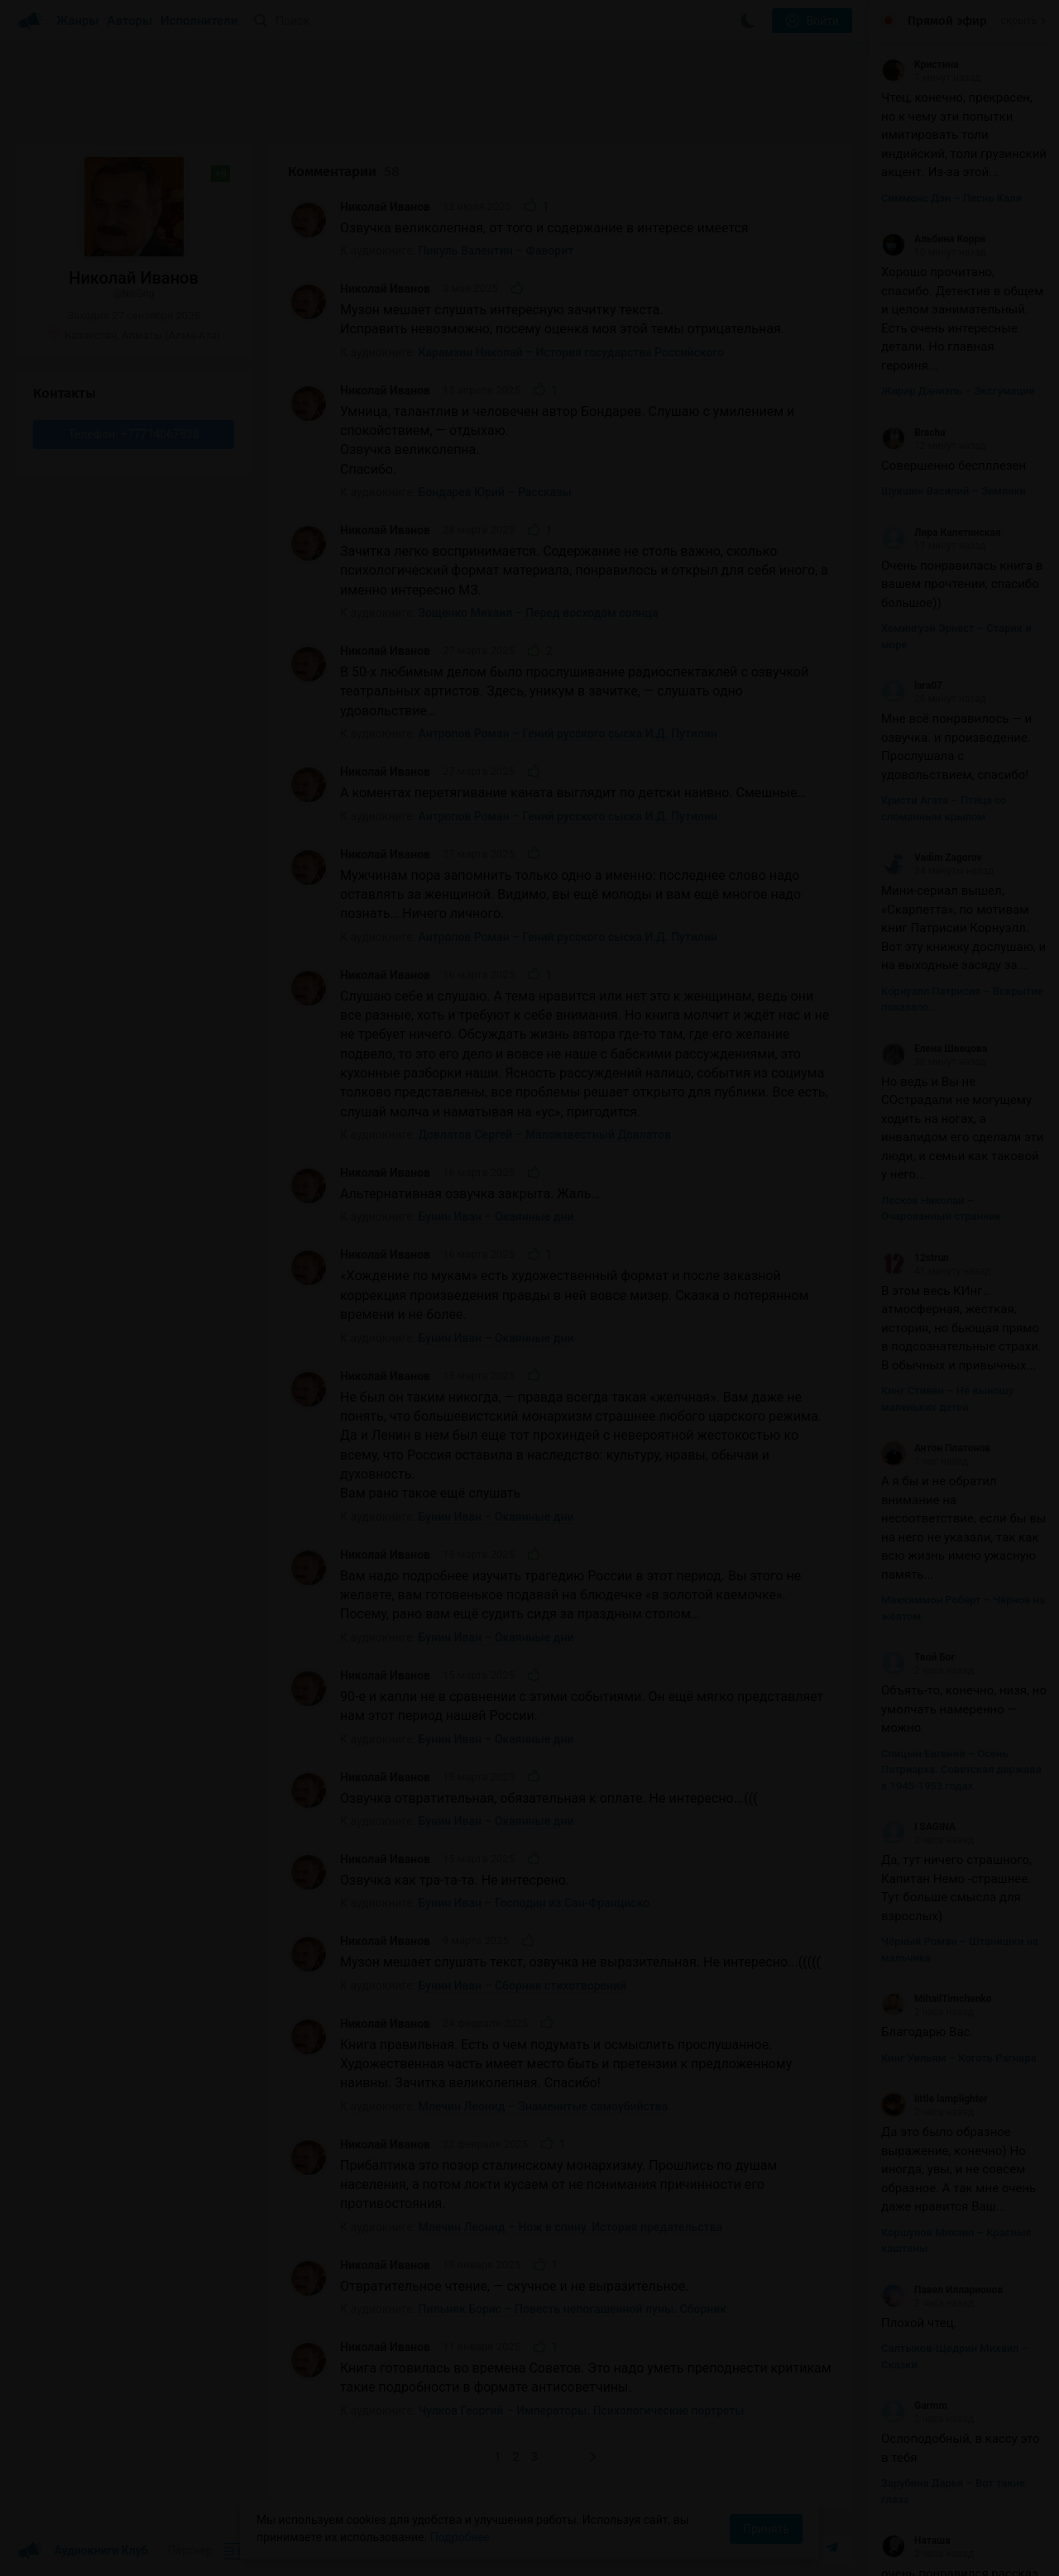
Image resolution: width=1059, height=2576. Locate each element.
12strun (915, 1257)
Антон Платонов (935, 1448)
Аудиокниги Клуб (82, 2551)
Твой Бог (918, 1657)
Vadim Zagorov (931, 857)
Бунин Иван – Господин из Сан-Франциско (534, 1902)
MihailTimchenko (936, 1998)
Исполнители (199, 20)
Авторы (130, 20)
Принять (766, 2528)
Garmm (914, 2405)
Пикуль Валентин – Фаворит (496, 250)
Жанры (77, 20)
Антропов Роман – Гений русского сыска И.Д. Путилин (568, 733)
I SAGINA (918, 1826)
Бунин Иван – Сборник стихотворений (523, 1985)
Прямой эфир (947, 20)
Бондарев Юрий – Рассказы (495, 492)
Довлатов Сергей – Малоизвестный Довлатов (545, 1134)
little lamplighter (934, 2098)
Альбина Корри (933, 239)
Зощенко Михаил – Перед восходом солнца (539, 612)
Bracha (913, 432)
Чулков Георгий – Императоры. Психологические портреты (582, 2410)
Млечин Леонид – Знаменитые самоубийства (543, 2106)
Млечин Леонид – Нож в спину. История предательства (571, 2227)
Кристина (920, 64)
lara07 (911, 685)
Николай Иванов (385, 206)
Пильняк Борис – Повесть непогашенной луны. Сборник (573, 2309)
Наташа (916, 2540)
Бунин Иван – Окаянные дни (496, 1216)
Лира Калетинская (941, 532)
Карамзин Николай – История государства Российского (571, 352)
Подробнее (460, 2537)
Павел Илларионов (942, 2289)
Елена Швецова (934, 1048)
